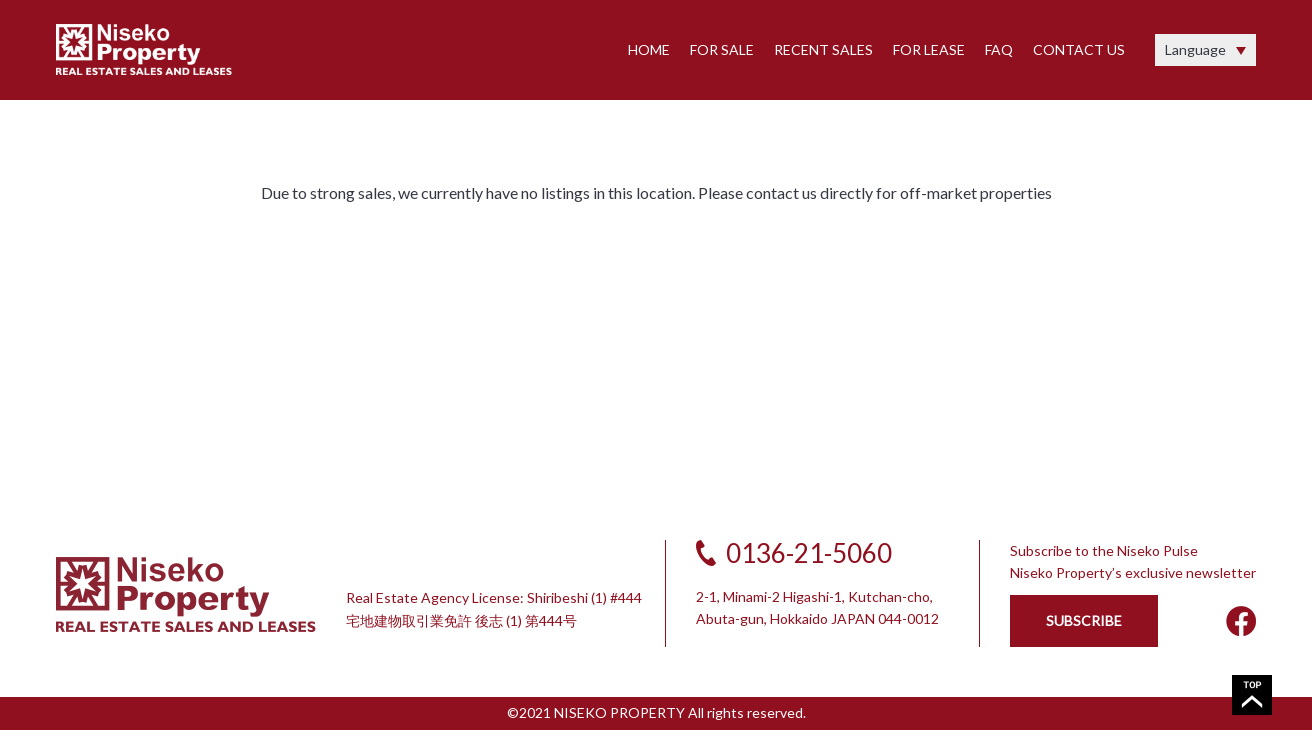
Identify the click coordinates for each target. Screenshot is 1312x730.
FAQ (999, 49)
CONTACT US (1079, 49)
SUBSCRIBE (1084, 620)
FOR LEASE (929, 49)
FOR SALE (722, 49)
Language (1195, 49)
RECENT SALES (823, 49)
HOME (649, 49)
